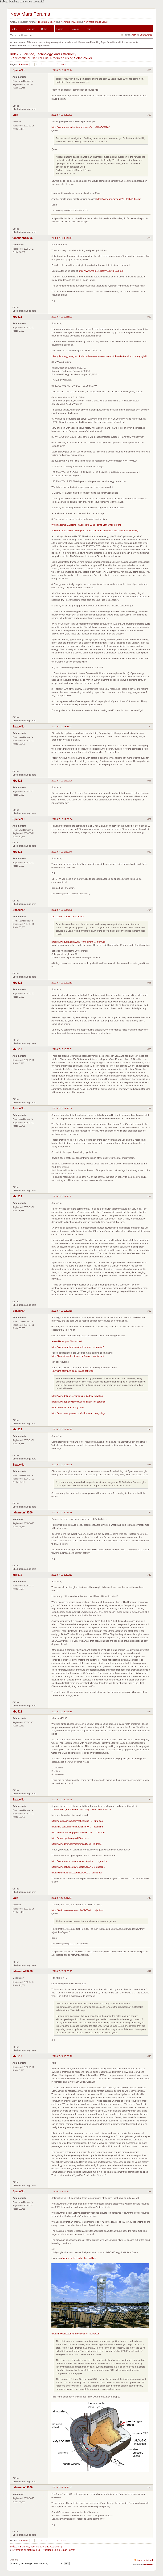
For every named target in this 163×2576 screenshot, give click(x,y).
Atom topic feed (145, 2560)
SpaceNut (19, 70)
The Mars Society (46, 22)
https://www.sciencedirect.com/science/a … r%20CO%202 (80, 127)
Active (135, 34)
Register (75, 29)
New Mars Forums (30, 14)
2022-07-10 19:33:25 (61, 1429)
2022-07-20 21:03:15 (61, 1971)
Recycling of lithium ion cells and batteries (72, 1371)
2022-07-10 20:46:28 (61, 1799)
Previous (23, 64)
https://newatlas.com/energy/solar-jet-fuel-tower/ (75, 2333)
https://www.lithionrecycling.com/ (67, 1407)
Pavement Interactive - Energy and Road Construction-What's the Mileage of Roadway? (95, 530)
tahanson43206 (23, 238)
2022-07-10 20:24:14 (61, 1512)
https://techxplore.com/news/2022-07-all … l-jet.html (77, 1910)
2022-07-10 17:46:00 (61, 910)
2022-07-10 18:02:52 (61, 982)
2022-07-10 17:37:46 (61, 851)
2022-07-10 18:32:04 (61, 1108)
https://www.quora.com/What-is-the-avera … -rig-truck (78, 941)
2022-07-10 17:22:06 (61, 780)
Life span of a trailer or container (67, 916)
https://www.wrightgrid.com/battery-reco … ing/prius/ (77, 1347)
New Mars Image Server (96, 22)
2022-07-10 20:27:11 (61, 1575)
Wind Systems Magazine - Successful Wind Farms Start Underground (86, 525)
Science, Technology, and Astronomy (49, 54)
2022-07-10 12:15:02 (61, 316)
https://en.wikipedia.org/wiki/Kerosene (70, 1838)
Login (88, 29)
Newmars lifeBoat (70, 22)
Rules (44, 29)
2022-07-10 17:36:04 (61, 819)
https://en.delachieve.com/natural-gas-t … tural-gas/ (77, 1821)
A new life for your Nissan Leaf (66, 1341)
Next (64, 64)
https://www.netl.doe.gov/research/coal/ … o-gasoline (78, 1867)
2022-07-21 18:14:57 (61, 2191)
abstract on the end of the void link (78, 2258)
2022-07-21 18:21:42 (61, 2487)
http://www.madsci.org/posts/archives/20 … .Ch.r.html (78, 1832)
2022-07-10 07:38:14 (61, 70)
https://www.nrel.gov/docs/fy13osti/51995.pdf (118, 199)
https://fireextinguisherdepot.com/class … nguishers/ (77, 1356)
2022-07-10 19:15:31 (61, 1196)
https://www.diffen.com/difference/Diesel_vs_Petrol (76, 1844)
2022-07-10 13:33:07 (61, 726)
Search (59, 29)
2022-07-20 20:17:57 (61, 1898)
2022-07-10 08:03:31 (61, 115)
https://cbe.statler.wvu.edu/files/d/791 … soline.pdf (76, 1872)
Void (15, 114)
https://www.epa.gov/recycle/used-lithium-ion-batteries (78, 1401)
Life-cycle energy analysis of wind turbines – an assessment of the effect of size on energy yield (99, 356)
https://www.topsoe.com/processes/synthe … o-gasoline (79, 1861)
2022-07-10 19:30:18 (61, 1311)
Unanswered (146, 34)
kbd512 (17, 316)
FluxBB (148, 2564)
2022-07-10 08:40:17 (61, 238)
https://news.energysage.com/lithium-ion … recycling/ (78, 1413)
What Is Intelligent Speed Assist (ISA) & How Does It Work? (81, 1809)
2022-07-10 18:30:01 (61, 1049)
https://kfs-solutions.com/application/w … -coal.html (77, 1826)
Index (14, 29)
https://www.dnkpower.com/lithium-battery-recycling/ (77, 1396)
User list (30, 29)
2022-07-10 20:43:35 (61, 1711)
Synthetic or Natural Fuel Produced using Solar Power (52, 58)
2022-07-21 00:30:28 (61, 2056)
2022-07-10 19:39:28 (61, 1464)
